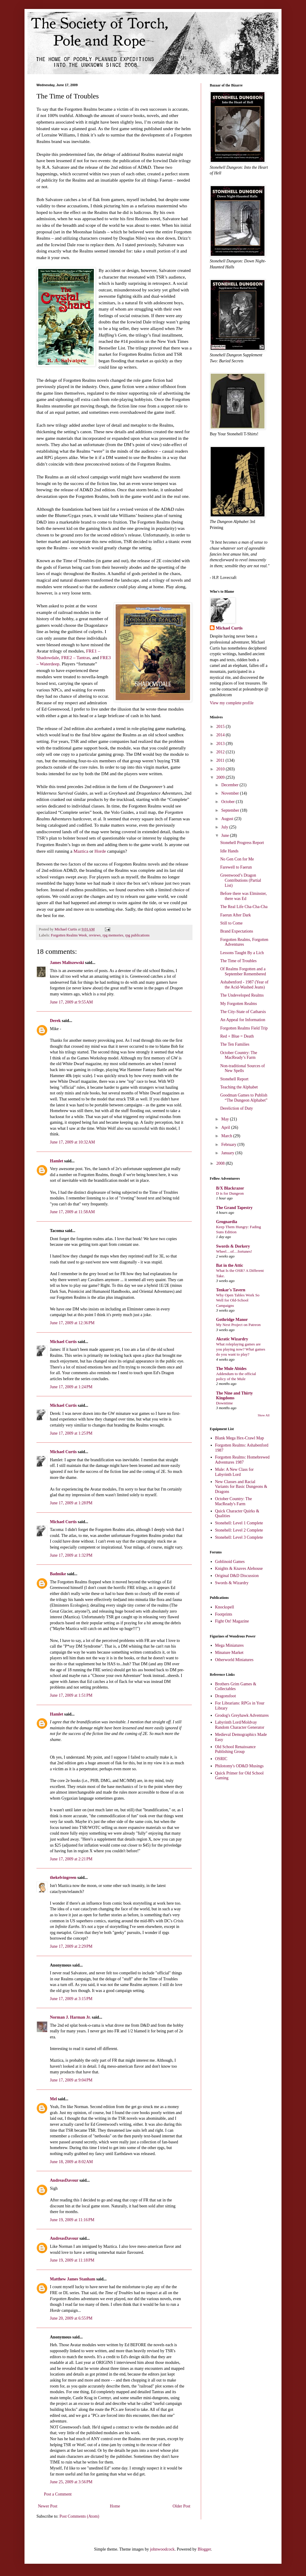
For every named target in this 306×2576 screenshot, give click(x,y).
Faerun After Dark (235, 915)
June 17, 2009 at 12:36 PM (72, 1323)
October (228, 801)
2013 (221, 743)
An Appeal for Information (242, 1020)
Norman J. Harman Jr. (70, 2017)
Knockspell (224, 1607)
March (227, 1136)
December (230, 785)
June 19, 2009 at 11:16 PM (72, 2220)
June (225, 835)
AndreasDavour (64, 2180)
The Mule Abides (231, 1368)
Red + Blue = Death (237, 1036)
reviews (94, 935)
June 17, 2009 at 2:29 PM (71, 1946)
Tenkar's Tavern (230, 1290)
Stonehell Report (234, 1079)
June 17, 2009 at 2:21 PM (71, 1859)
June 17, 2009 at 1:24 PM (71, 1387)
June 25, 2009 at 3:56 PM (71, 2482)
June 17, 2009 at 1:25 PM (71, 1433)
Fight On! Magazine (232, 1621)
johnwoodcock (162, 2549)
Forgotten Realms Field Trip (244, 1028)
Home (115, 2506)
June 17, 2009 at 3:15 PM (71, 1998)
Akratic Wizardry (232, 1339)
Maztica (81, 851)
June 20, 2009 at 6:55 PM (71, 2318)
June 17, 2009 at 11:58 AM (72, 1212)
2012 (221, 752)
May (225, 1119)
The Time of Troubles (238, 961)
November (230, 793)
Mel (53, 2099)
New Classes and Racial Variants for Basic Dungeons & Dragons (241, 1486)
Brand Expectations (236, 931)
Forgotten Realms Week (69, 935)
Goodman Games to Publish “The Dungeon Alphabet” (243, 1098)
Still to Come (231, 923)
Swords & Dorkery (233, 1246)
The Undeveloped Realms (242, 995)
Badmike (58, 1574)
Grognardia (226, 1221)
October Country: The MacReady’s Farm (238, 1055)
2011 (221, 760)
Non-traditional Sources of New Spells (242, 1068)
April (226, 1127)
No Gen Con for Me (237, 859)
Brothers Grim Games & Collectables (235, 1686)
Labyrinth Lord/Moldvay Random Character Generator (239, 1725)
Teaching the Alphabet (239, 1087)
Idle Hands (229, 851)
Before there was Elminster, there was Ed (243, 896)
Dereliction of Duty (236, 1108)
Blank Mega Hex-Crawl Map (239, 1438)
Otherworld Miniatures (234, 1659)
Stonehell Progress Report (242, 842)
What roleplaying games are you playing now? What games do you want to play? (240, 1349)
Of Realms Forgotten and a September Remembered (243, 971)
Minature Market (229, 1652)
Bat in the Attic (229, 1265)
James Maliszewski (67, 962)
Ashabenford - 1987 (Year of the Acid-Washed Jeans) (244, 984)
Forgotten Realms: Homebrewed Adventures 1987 (242, 1460)
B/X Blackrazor (230, 1188)
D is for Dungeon (230, 1193)
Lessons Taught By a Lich (242, 953)
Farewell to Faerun (236, 867)
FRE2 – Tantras (75, 657)
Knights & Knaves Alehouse (239, 1568)
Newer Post (47, 2506)
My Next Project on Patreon (238, 1324)
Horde (100, 851)
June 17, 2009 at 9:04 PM (71, 2080)
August (227, 818)
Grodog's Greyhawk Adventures (242, 1715)
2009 (221, 777)
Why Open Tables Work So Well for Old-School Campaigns (237, 1300)
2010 (221, 769)
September (230, 810)
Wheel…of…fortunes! (234, 1251)
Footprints (223, 1614)
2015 (221, 726)
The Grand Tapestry (234, 1207)
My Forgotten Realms (238, 1003)
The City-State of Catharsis (243, 1011)
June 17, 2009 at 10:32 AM (72, 1142)
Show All (264, 1415)
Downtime (224, 1403)
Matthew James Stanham (72, 2279)
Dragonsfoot (225, 1696)
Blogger (204, 2549)
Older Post (182, 2506)
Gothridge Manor (232, 1319)
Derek (55, 1020)
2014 (221, 735)
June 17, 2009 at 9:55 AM (71, 1002)
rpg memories (112, 935)
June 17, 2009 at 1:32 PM (71, 1555)
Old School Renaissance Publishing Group (235, 1749)
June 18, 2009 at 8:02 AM (71, 2162)
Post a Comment (58, 2494)
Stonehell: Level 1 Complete (239, 1523)
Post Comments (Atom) (79, 2516)
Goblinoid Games (230, 1561)
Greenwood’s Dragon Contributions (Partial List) (240, 880)
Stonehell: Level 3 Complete (239, 1537)
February (229, 1144)
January (228, 1153)
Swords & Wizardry (232, 1583)
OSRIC (221, 1759)
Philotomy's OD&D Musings (239, 1766)
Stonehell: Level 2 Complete (239, 1530)
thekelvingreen (63, 1877)
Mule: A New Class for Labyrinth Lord (234, 1472)
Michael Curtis (63, 1341)
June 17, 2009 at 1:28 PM (71, 1503)
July (225, 827)
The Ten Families (235, 1044)
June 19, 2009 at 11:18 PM (72, 2260)
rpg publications (137, 935)
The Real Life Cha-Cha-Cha (243, 906)
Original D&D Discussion (237, 1575)
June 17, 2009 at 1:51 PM (71, 1695)
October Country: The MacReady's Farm (233, 1501)
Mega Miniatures (229, 1645)
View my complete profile (232, 703)
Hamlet (56, 1161)
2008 (221, 1163)
